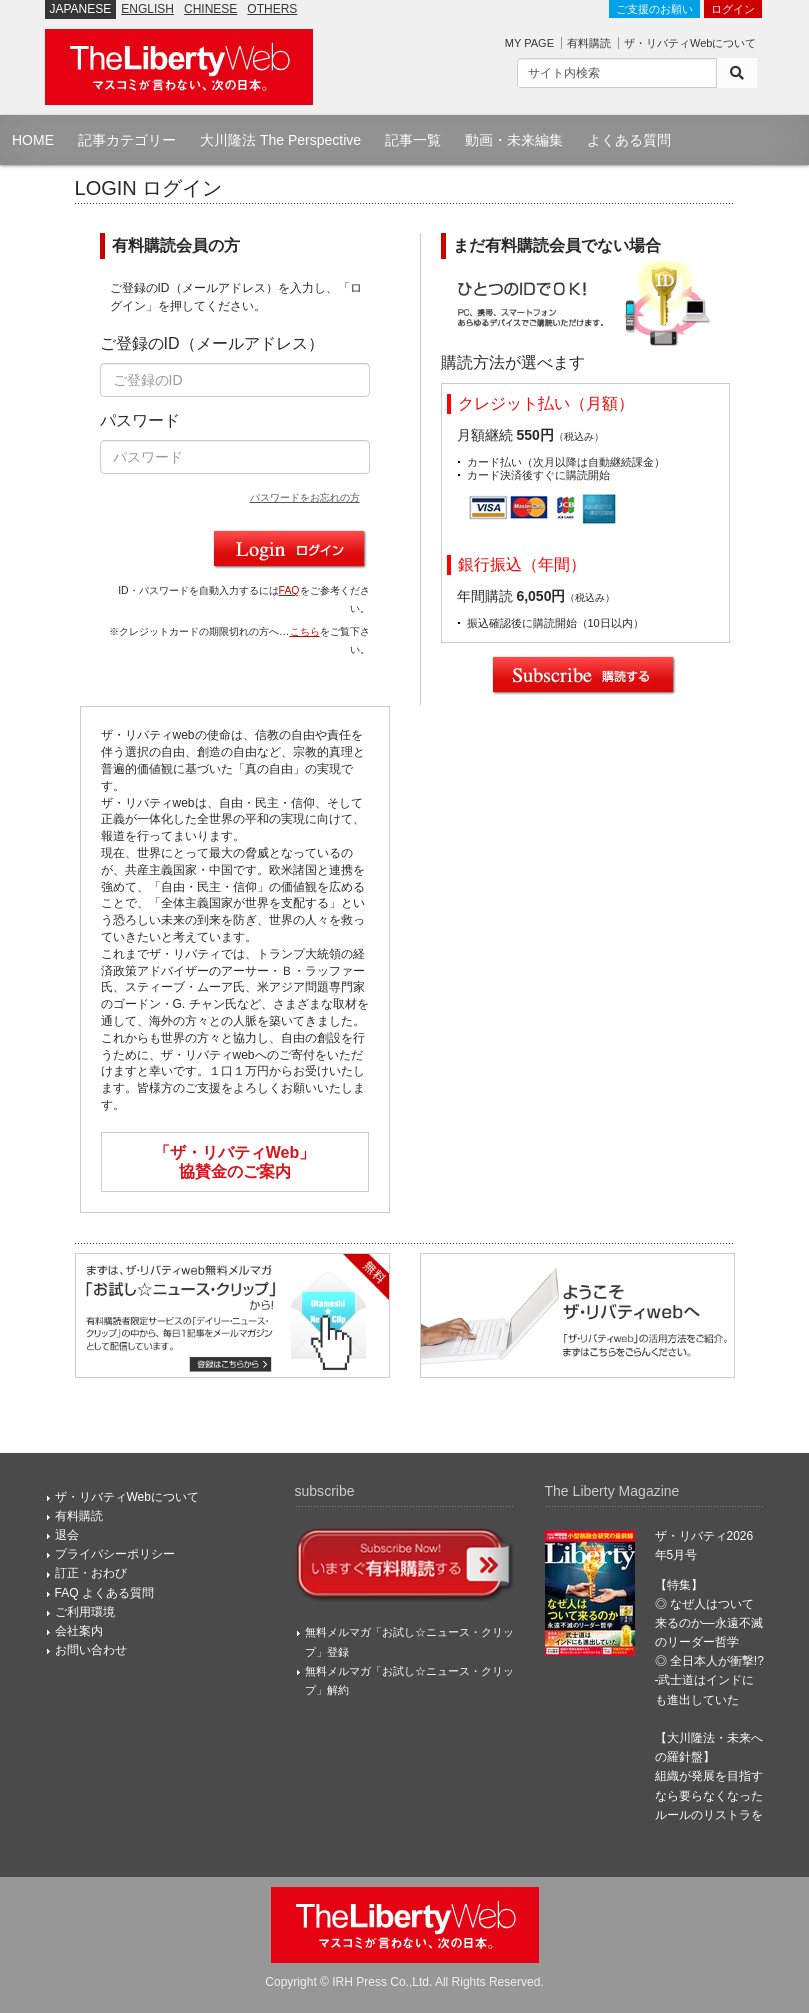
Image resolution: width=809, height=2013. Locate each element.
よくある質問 (629, 140)
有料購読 (589, 43)
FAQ (289, 590)
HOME (33, 140)
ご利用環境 (85, 1612)
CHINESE (210, 9)
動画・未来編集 (514, 140)
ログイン (733, 9)
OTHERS (272, 9)
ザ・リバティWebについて (690, 43)
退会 (67, 1535)
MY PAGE (529, 43)
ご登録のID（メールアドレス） (212, 343)
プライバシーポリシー (115, 1554)
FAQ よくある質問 (104, 1593)
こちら (305, 631)
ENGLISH (147, 9)
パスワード (140, 420)
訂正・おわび (91, 1573)
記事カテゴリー (127, 140)
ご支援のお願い (654, 9)
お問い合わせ (91, 1650)
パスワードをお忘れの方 (305, 497)
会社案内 (79, 1631)
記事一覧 (413, 140)
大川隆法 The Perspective (280, 140)
